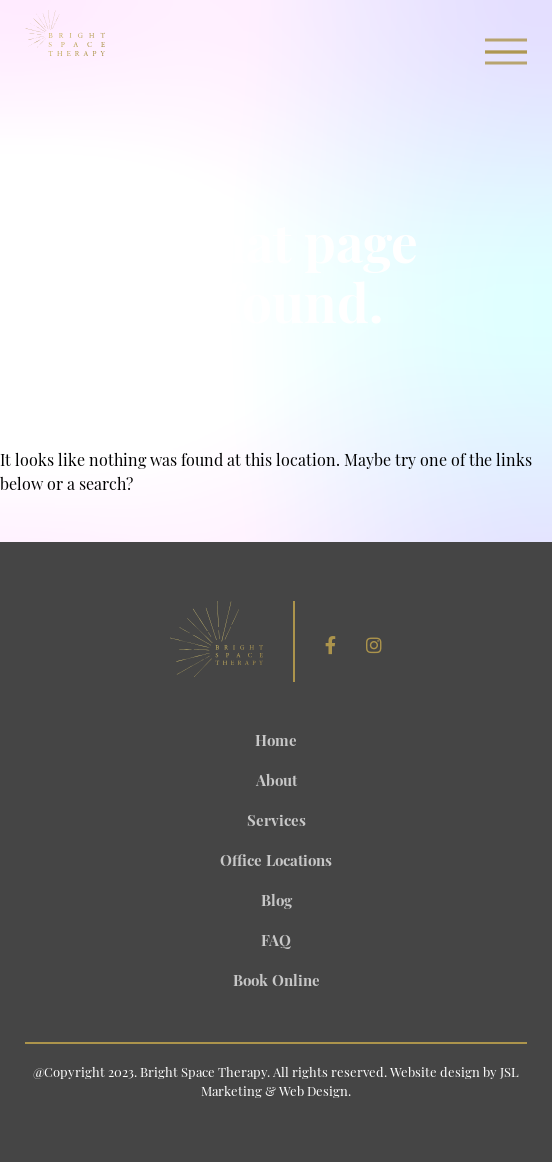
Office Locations (276, 862)
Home (276, 742)
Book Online (276, 982)
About (276, 782)
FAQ (276, 942)
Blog (276, 902)
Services (276, 822)
